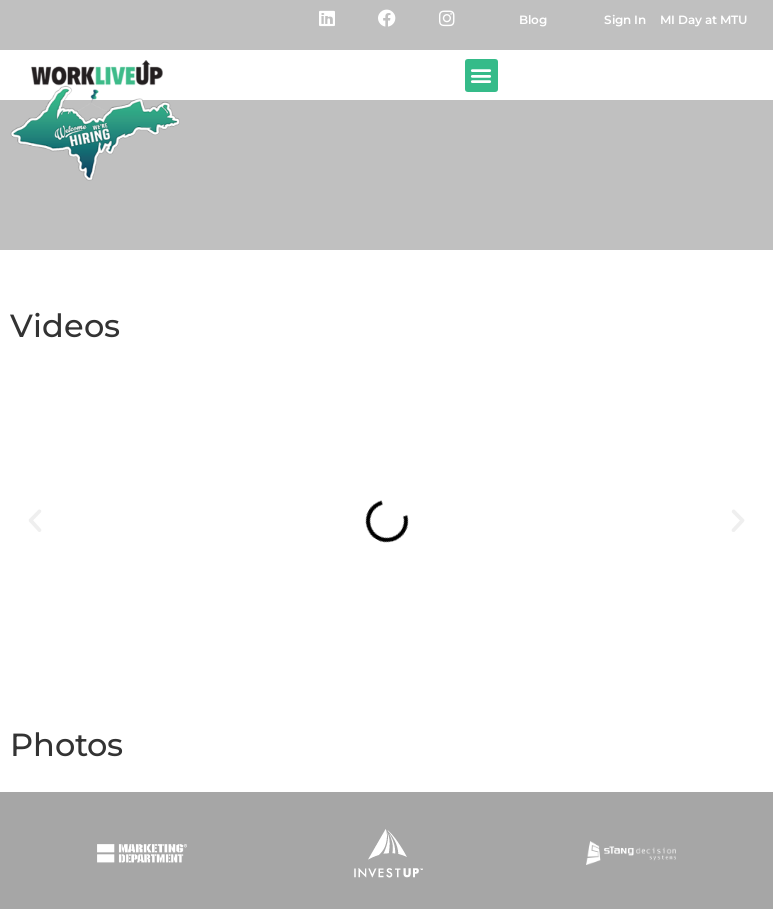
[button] (481, 75)
